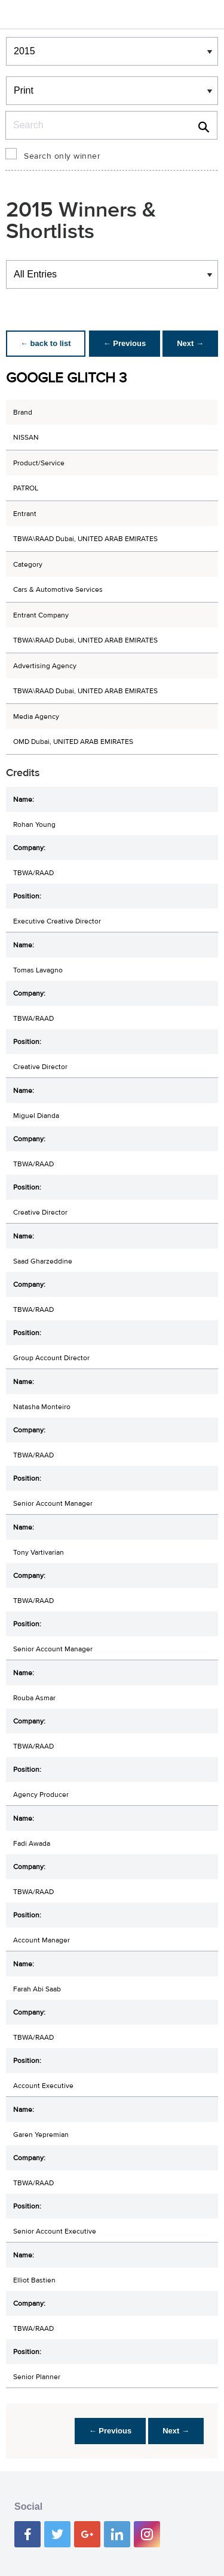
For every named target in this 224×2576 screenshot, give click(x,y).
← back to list (45, 343)
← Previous (124, 343)
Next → (190, 343)
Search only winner (62, 156)
